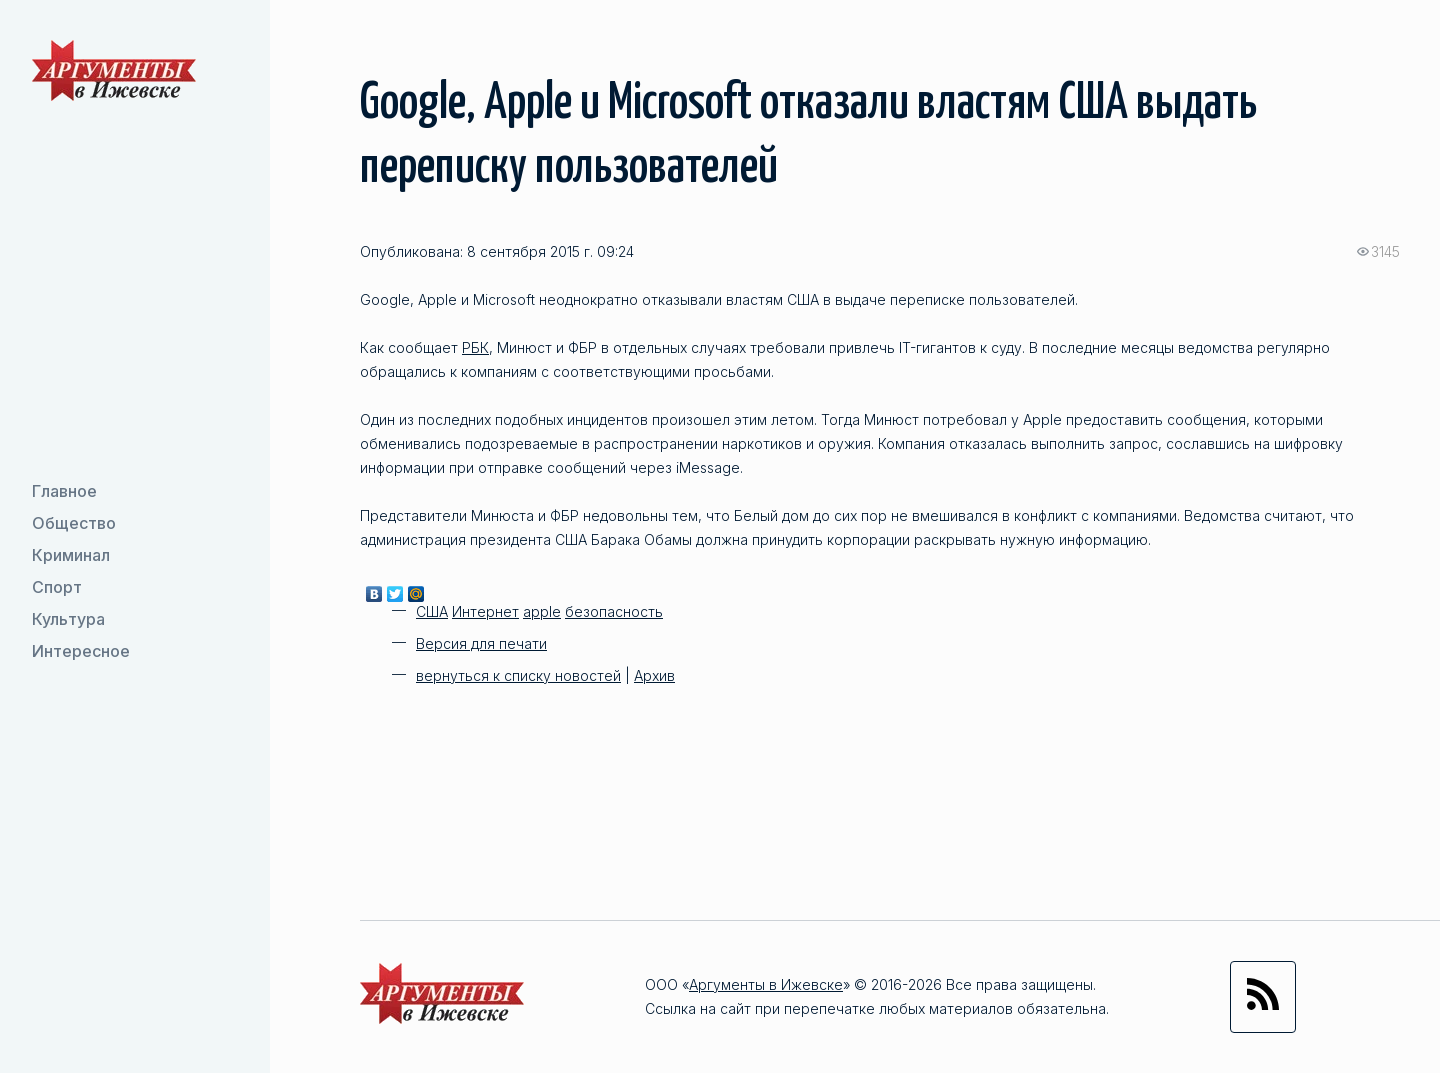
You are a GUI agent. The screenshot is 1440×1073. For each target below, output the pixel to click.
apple (542, 611)
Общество (74, 523)
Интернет (485, 611)
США (432, 611)
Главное (64, 491)
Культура (68, 619)
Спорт (57, 587)
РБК (475, 347)
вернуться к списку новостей (518, 675)
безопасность (614, 611)
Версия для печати (481, 643)
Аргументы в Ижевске (766, 984)
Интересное (81, 651)
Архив (654, 675)
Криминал (71, 555)
